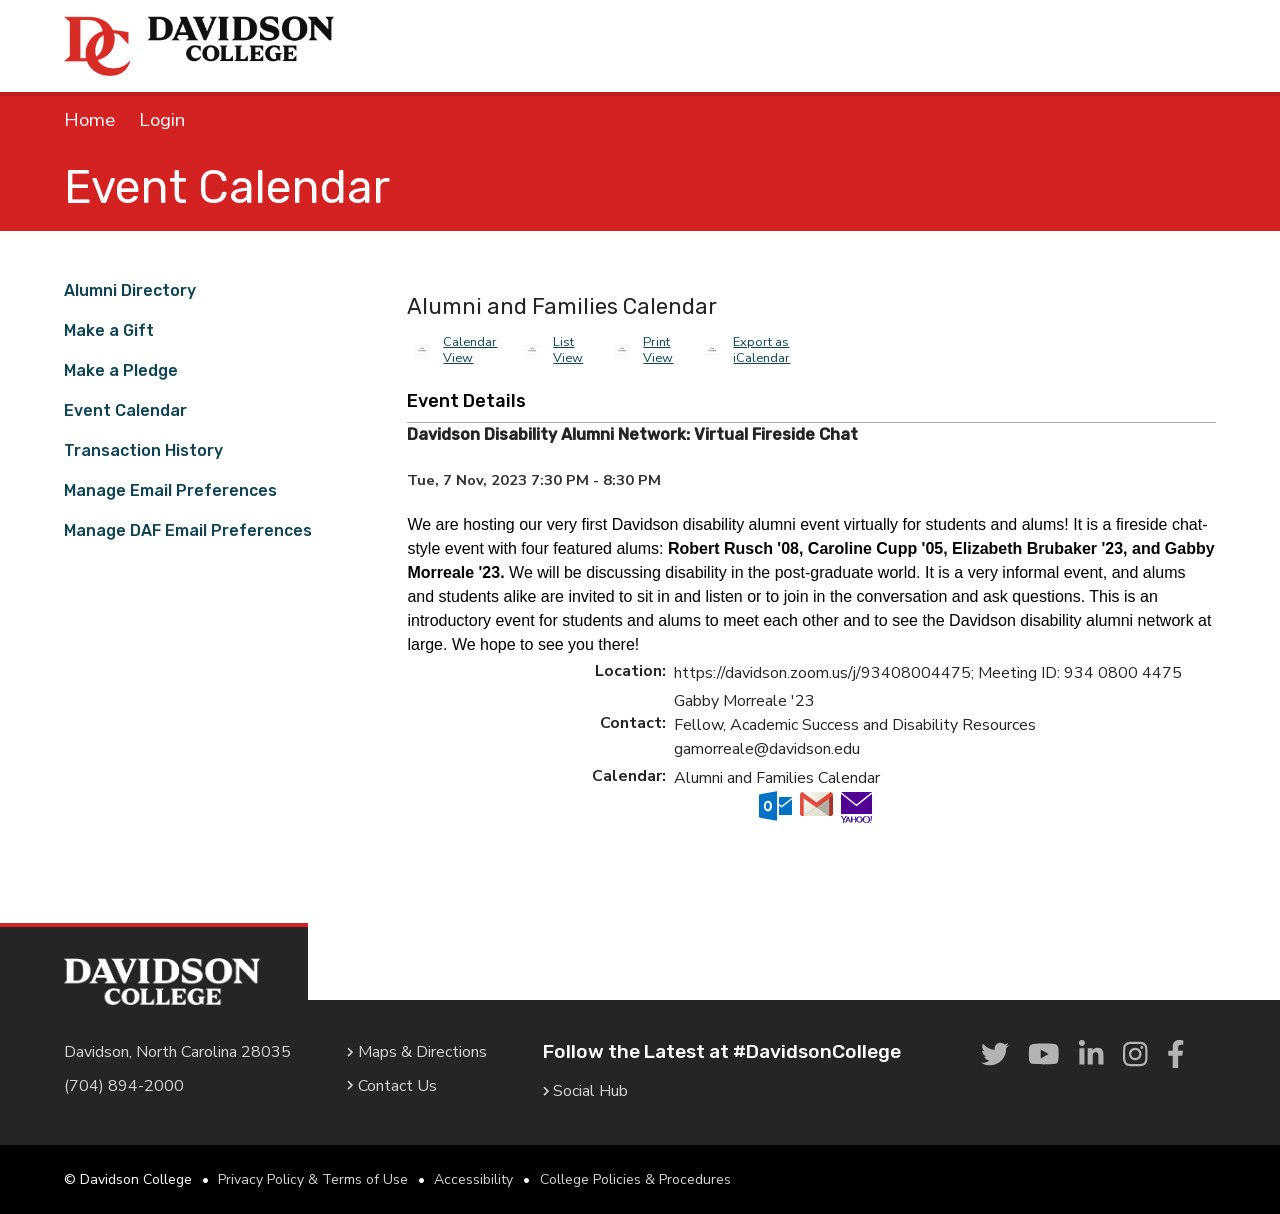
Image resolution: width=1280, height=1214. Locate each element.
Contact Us (392, 1086)
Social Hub (586, 1091)
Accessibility (473, 1179)
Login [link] (162, 120)
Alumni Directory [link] (130, 290)
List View (568, 350)
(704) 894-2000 (124, 1086)
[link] (995, 1055)
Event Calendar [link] (125, 410)
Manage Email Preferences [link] (170, 490)
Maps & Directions (417, 1052)
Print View (658, 350)
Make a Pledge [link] (121, 370)
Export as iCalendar (761, 350)
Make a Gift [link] (109, 330)
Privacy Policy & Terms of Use (313, 1179)
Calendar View (470, 350)
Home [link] (89, 120)
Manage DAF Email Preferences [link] (188, 530)
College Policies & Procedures (635, 1179)
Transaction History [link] (143, 450)
